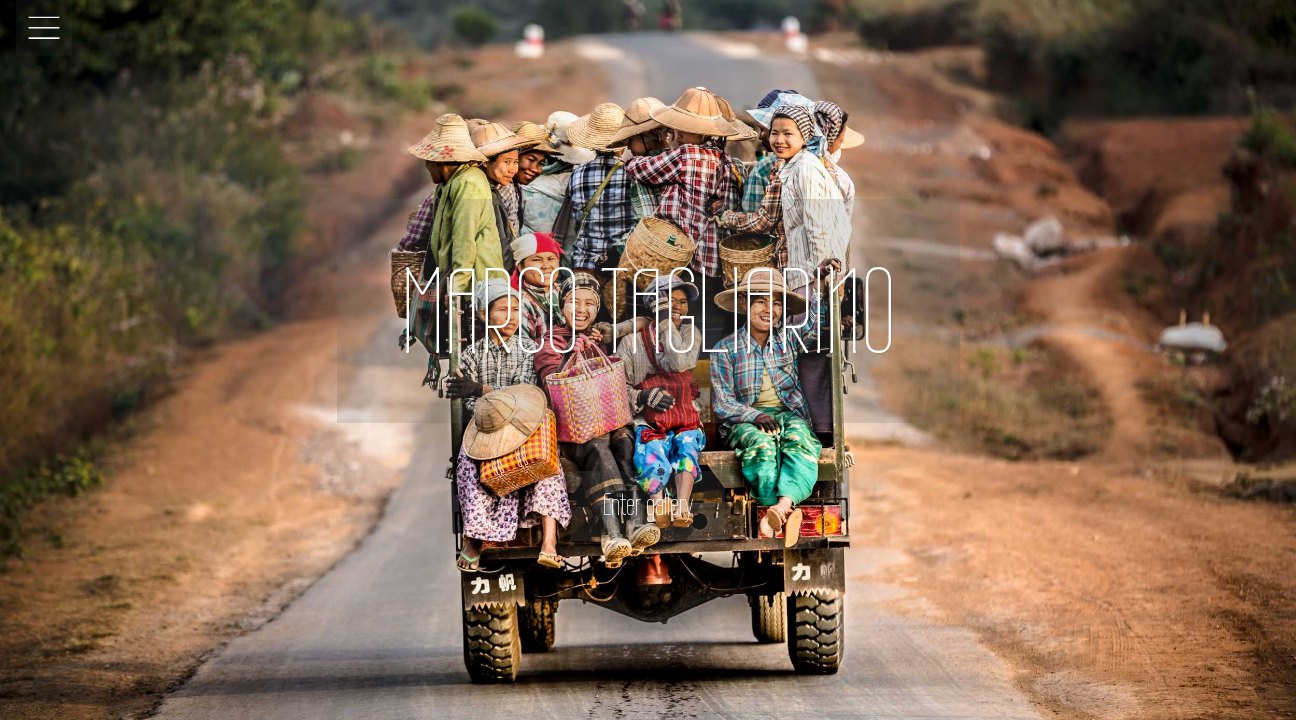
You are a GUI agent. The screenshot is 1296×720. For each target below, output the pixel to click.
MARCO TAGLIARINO (648, 311)
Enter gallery (648, 504)
